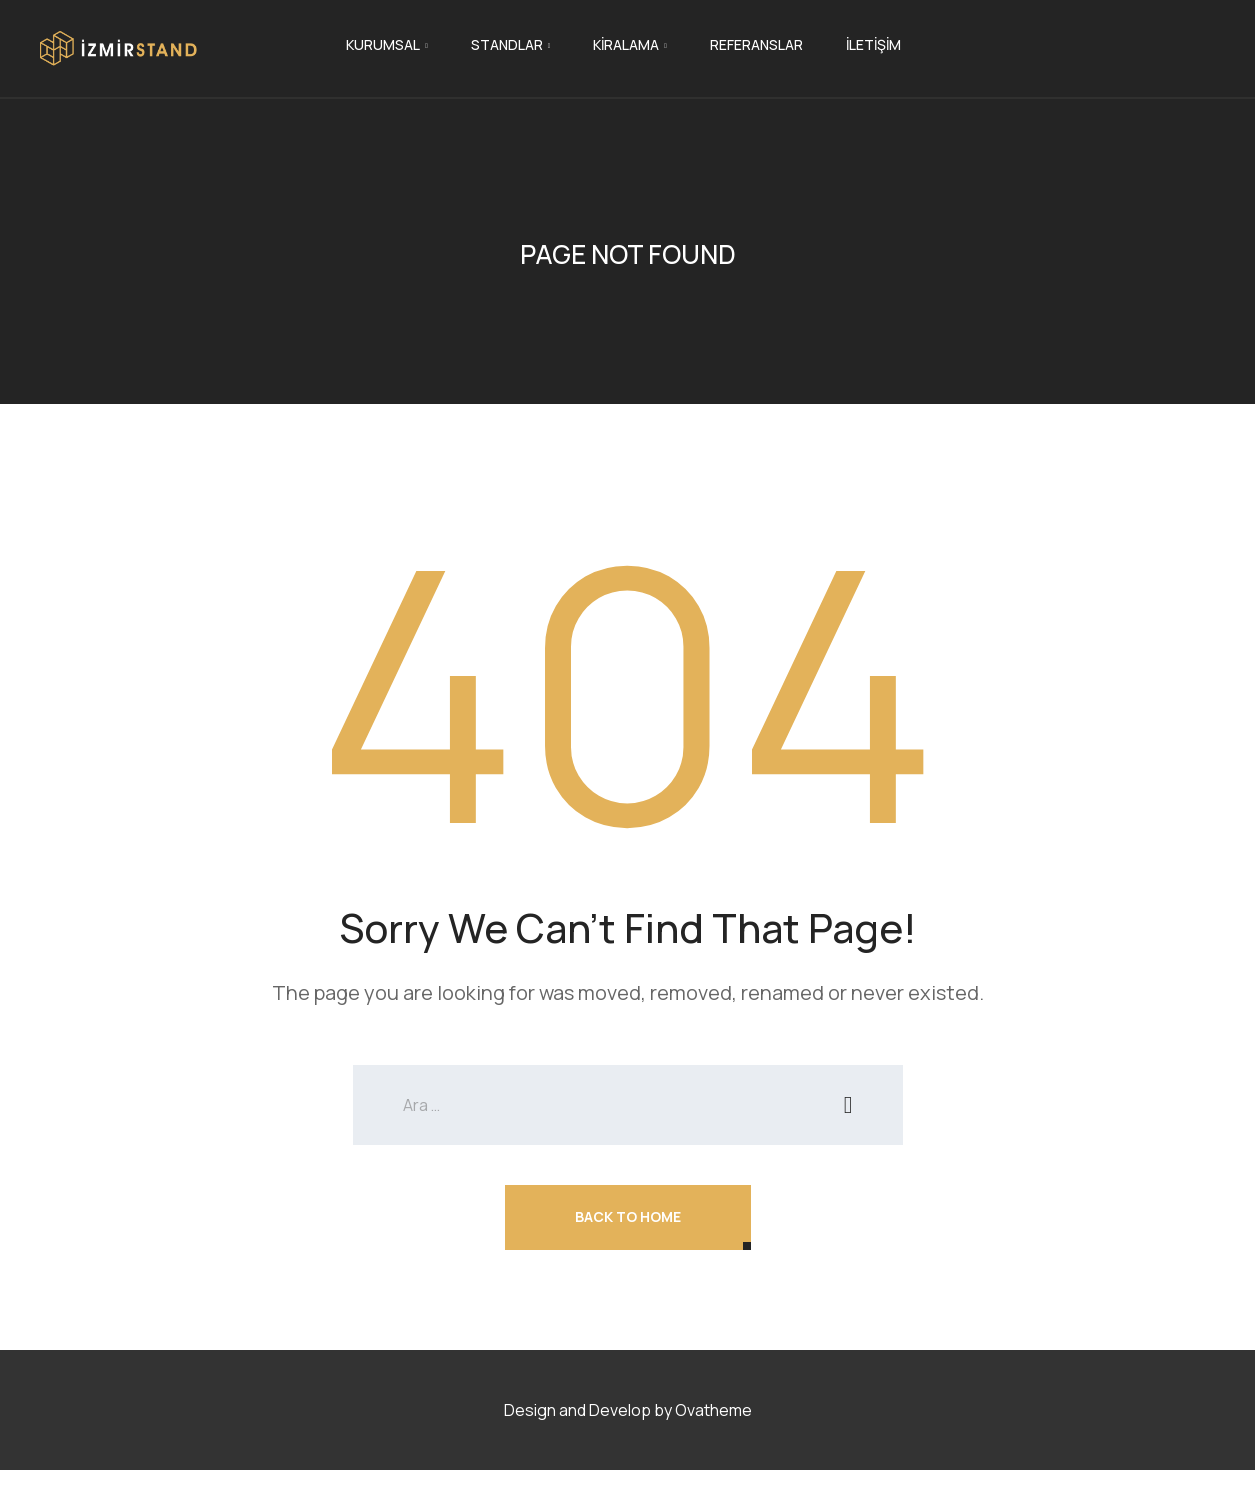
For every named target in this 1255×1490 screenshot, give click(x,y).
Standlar (507, 44)
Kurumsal (383, 44)
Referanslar (756, 44)
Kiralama (626, 44)
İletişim (873, 44)
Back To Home (628, 1216)
